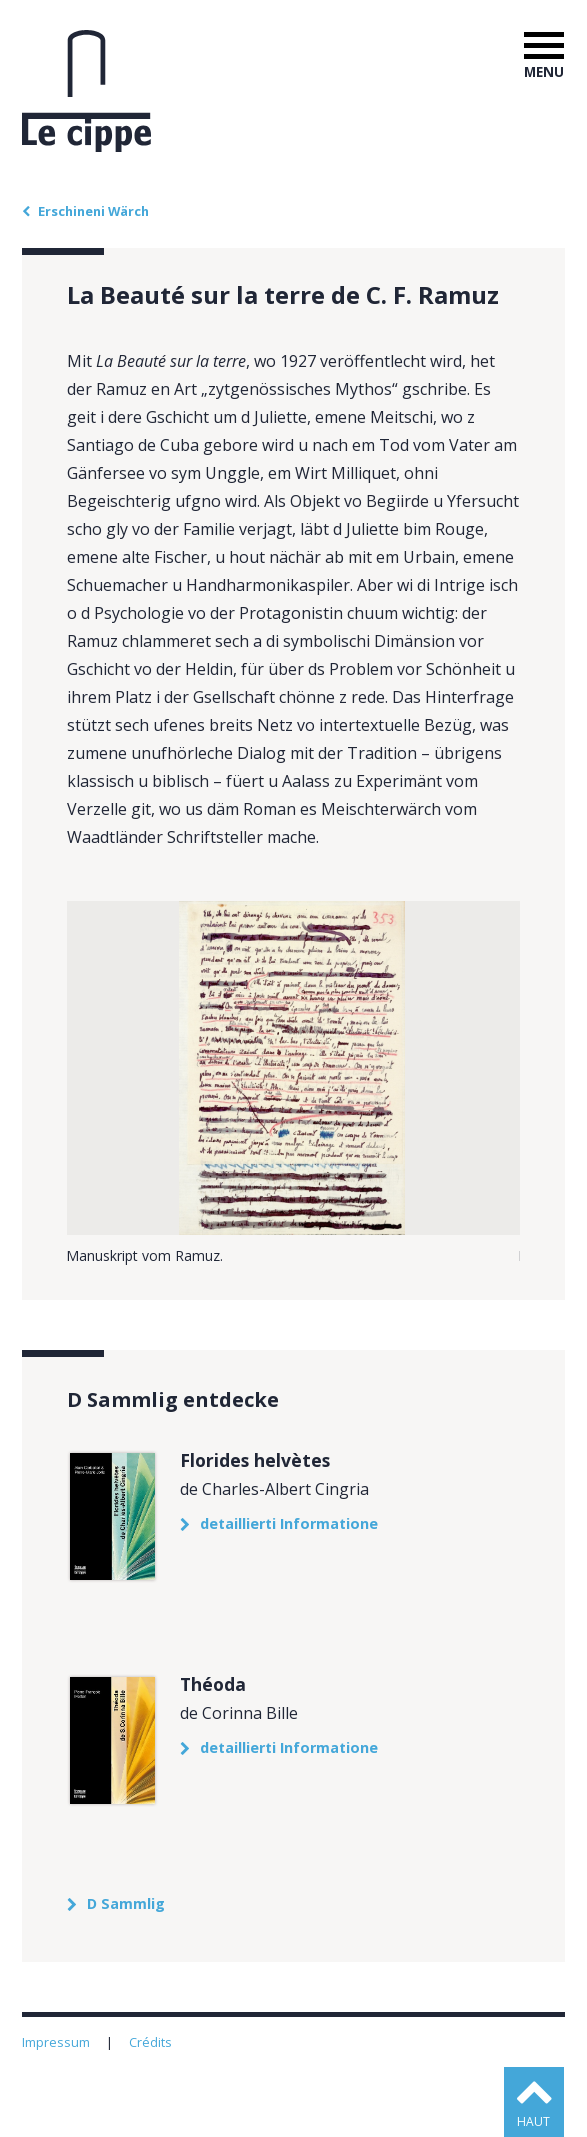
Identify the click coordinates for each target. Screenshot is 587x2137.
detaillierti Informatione (289, 1524)
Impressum (57, 2042)
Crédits (152, 2042)
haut (533, 2121)
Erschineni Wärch (93, 211)
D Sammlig (126, 1904)
